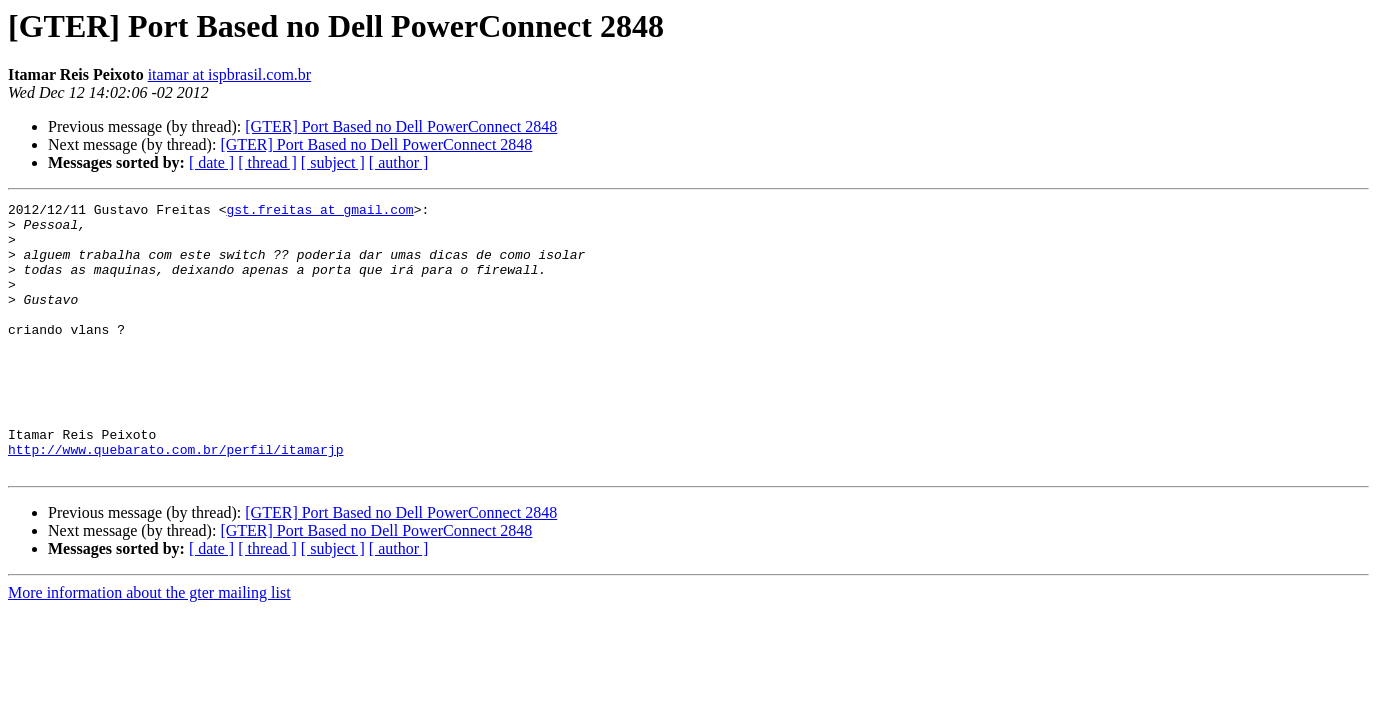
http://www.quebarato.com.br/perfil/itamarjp (175, 500)
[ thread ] (267, 162)
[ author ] (399, 162)
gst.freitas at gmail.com (319, 212)
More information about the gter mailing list (149, 646)
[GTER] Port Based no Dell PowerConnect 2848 (401, 126)
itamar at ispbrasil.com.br (230, 74)
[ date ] (211, 162)
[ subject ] (333, 162)
